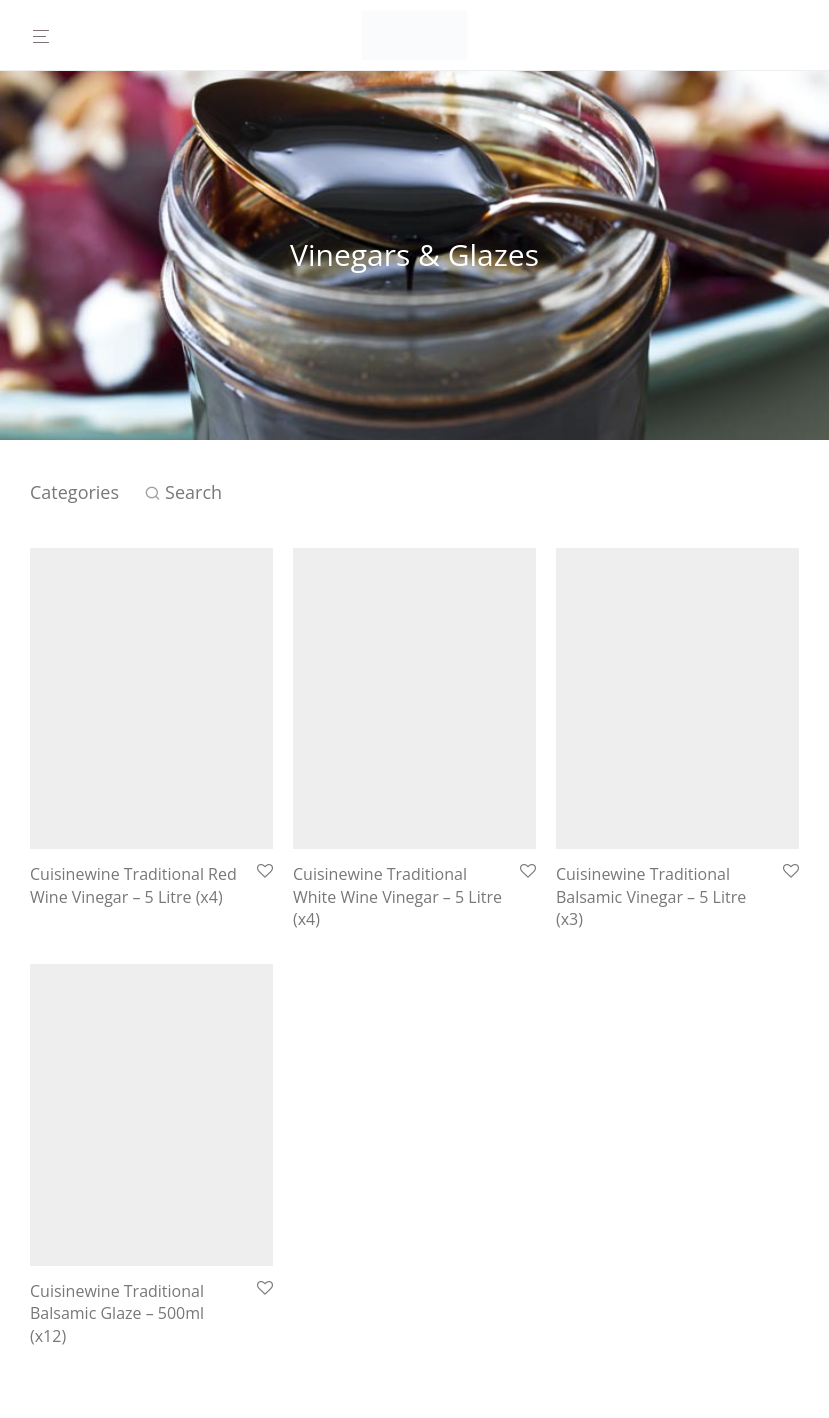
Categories (74, 492)
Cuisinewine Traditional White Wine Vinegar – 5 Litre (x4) (397, 896)
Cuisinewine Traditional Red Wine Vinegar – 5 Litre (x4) (133, 885)
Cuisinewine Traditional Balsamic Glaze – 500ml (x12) (117, 1313)
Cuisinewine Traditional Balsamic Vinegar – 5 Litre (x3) (651, 896)
